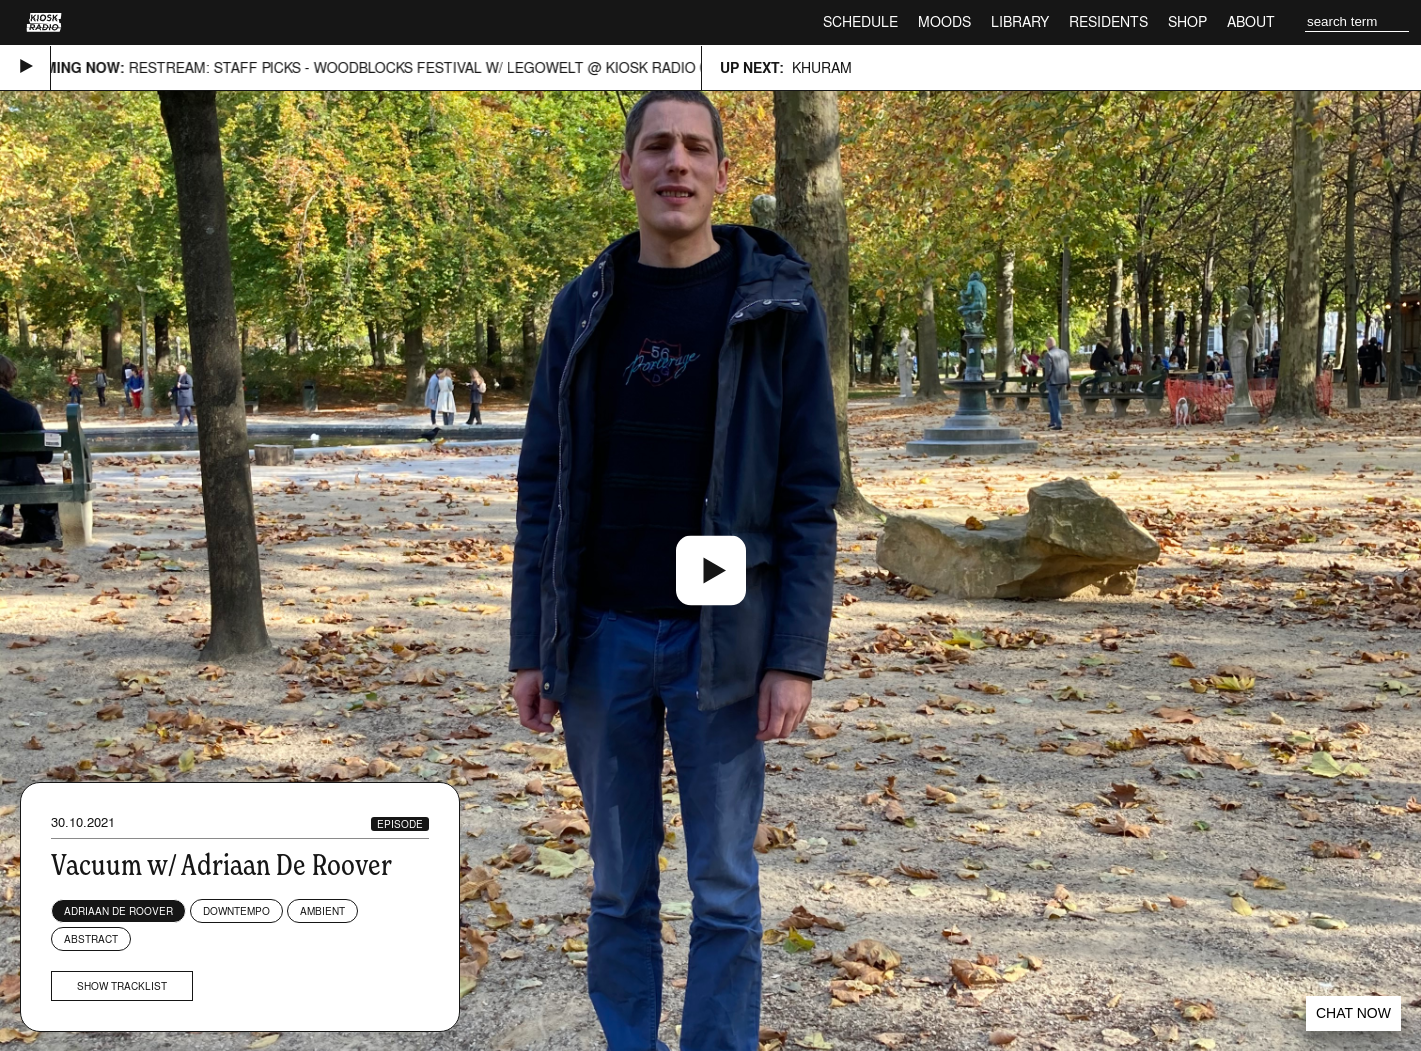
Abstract (91, 939)
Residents (1108, 21)
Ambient (322, 911)
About (1251, 21)
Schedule (860, 21)
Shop (1187, 21)
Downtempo (236, 911)
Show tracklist (122, 986)
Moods (944, 21)
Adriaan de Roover (118, 911)
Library (1020, 21)
